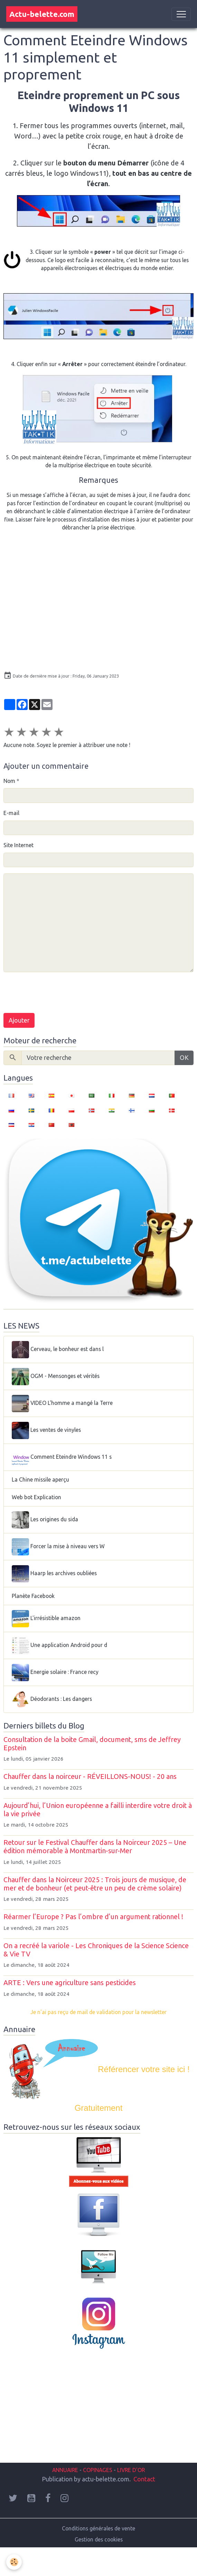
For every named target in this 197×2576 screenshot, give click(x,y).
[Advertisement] (88, 2411)
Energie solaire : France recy (55, 1672)
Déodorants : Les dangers (52, 1699)
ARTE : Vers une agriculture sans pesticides (69, 1982)
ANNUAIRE (65, 2470)
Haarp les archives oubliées (54, 1573)
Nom (9, 781)
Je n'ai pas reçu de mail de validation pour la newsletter (98, 2012)
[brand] (41, 14)
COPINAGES (97, 2470)
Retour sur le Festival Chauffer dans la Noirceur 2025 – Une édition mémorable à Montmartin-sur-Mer (94, 1847)
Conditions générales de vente (98, 2528)
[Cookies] (14, 2562)
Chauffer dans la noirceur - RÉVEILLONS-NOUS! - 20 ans (90, 1776)
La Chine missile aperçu (40, 1479)
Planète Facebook (33, 1596)
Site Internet (18, 845)
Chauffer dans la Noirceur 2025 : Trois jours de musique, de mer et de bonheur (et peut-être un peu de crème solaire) (94, 1884)
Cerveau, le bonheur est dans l (58, 1349)
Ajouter (19, 1020)
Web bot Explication (36, 1497)
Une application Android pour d (59, 1645)
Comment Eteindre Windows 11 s (62, 1457)
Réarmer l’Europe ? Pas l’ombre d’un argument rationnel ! (93, 1917)
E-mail (11, 813)
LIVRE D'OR (130, 2470)
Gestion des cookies (99, 2539)
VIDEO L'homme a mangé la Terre (62, 1403)
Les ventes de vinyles (46, 1430)
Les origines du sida (45, 1520)
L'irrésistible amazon (46, 1618)
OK (184, 1057)
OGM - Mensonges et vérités (56, 1376)
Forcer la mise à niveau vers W (58, 1546)
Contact (144, 2479)
